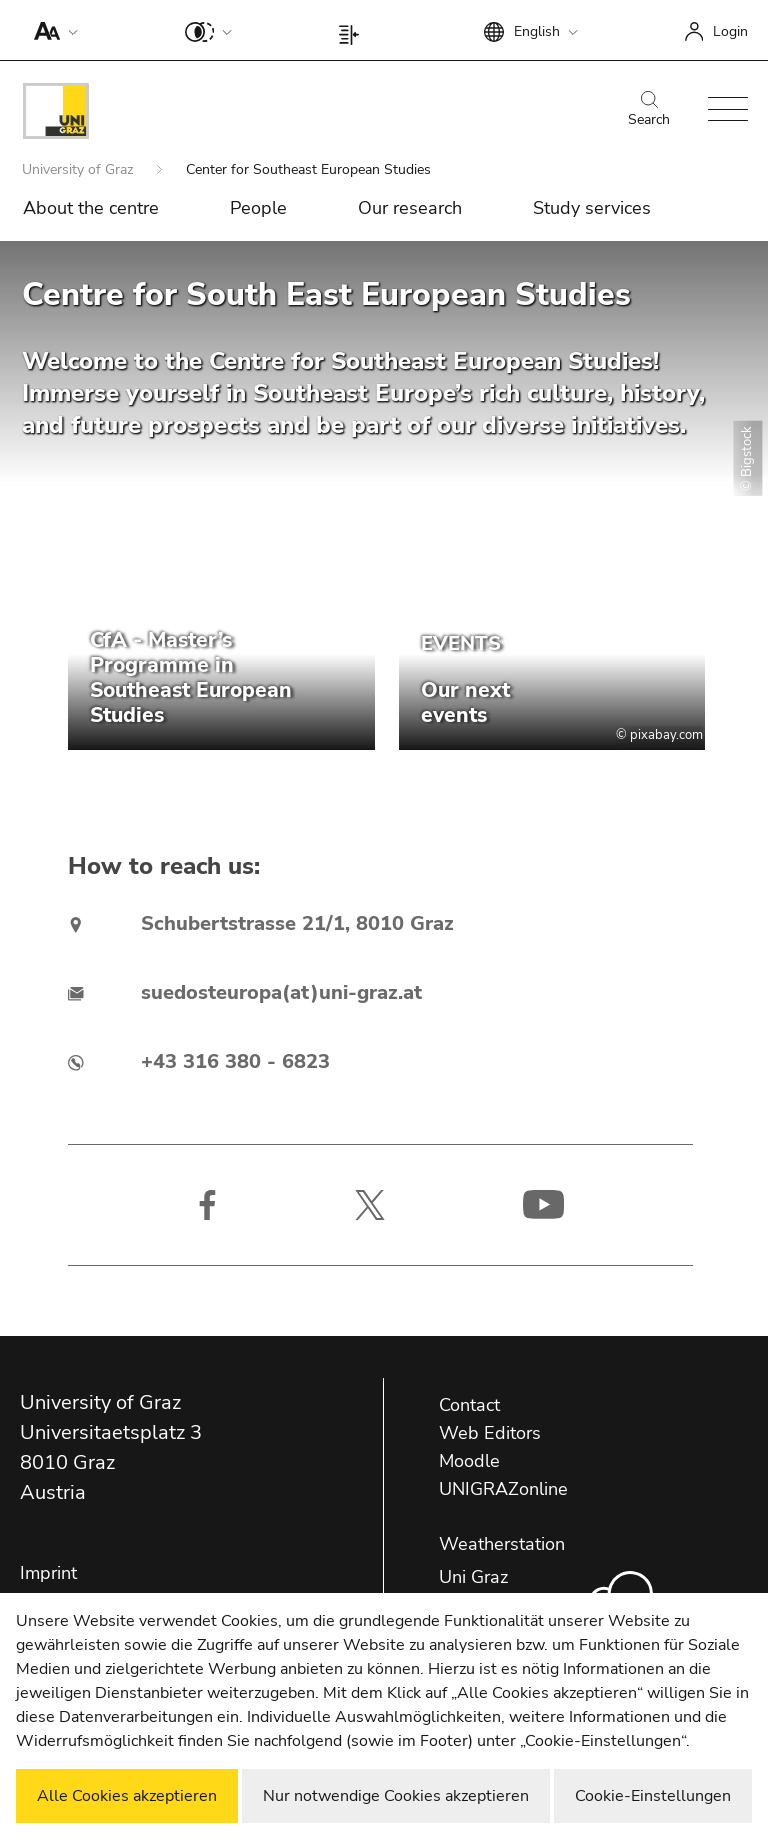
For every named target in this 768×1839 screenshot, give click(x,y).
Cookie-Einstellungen (653, 1796)
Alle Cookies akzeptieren (127, 1796)
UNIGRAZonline (503, 1489)
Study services (592, 208)
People (258, 208)
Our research (410, 208)
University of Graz (79, 169)
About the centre (91, 208)
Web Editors (490, 1433)
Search (649, 110)
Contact (469, 1405)
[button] (51, 30)
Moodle (469, 1461)
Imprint (48, 1573)
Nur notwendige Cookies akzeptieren (396, 1796)
